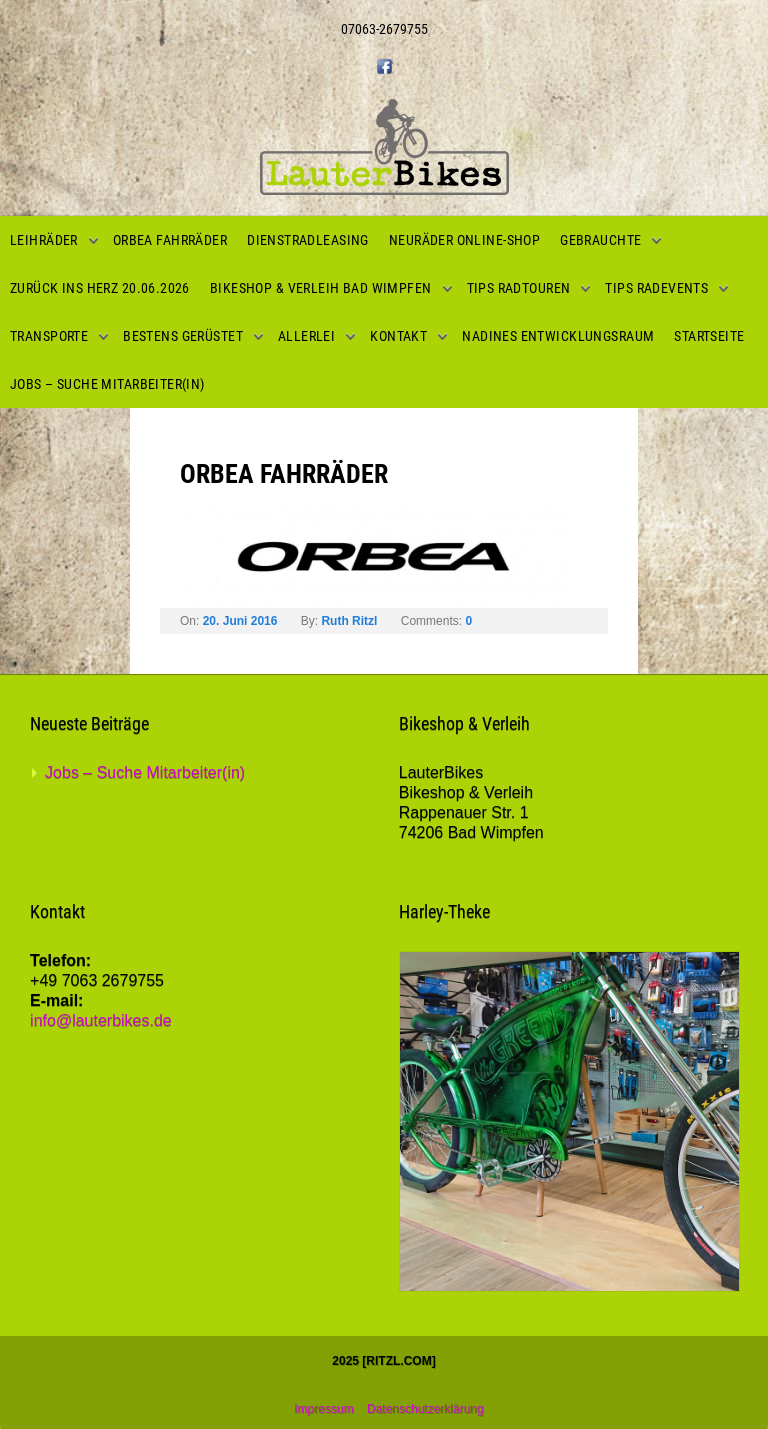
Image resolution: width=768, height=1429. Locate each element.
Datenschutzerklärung (425, 1409)
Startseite (709, 336)
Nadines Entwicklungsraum (558, 336)
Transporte (49, 336)
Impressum (323, 1409)
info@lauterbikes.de (101, 1020)
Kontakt (398, 336)
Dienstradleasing (308, 240)
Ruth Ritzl (349, 621)
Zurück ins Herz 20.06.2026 (100, 288)
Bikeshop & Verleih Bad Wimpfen (321, 288)
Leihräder (44, 240)
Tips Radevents (656, 288)
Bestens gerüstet (183, 336)
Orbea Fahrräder (170, 240)
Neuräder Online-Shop (464, 240)
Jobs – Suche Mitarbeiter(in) (107, 384)
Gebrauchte (600, 240)
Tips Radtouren (519, 288)
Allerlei (306, 336)
